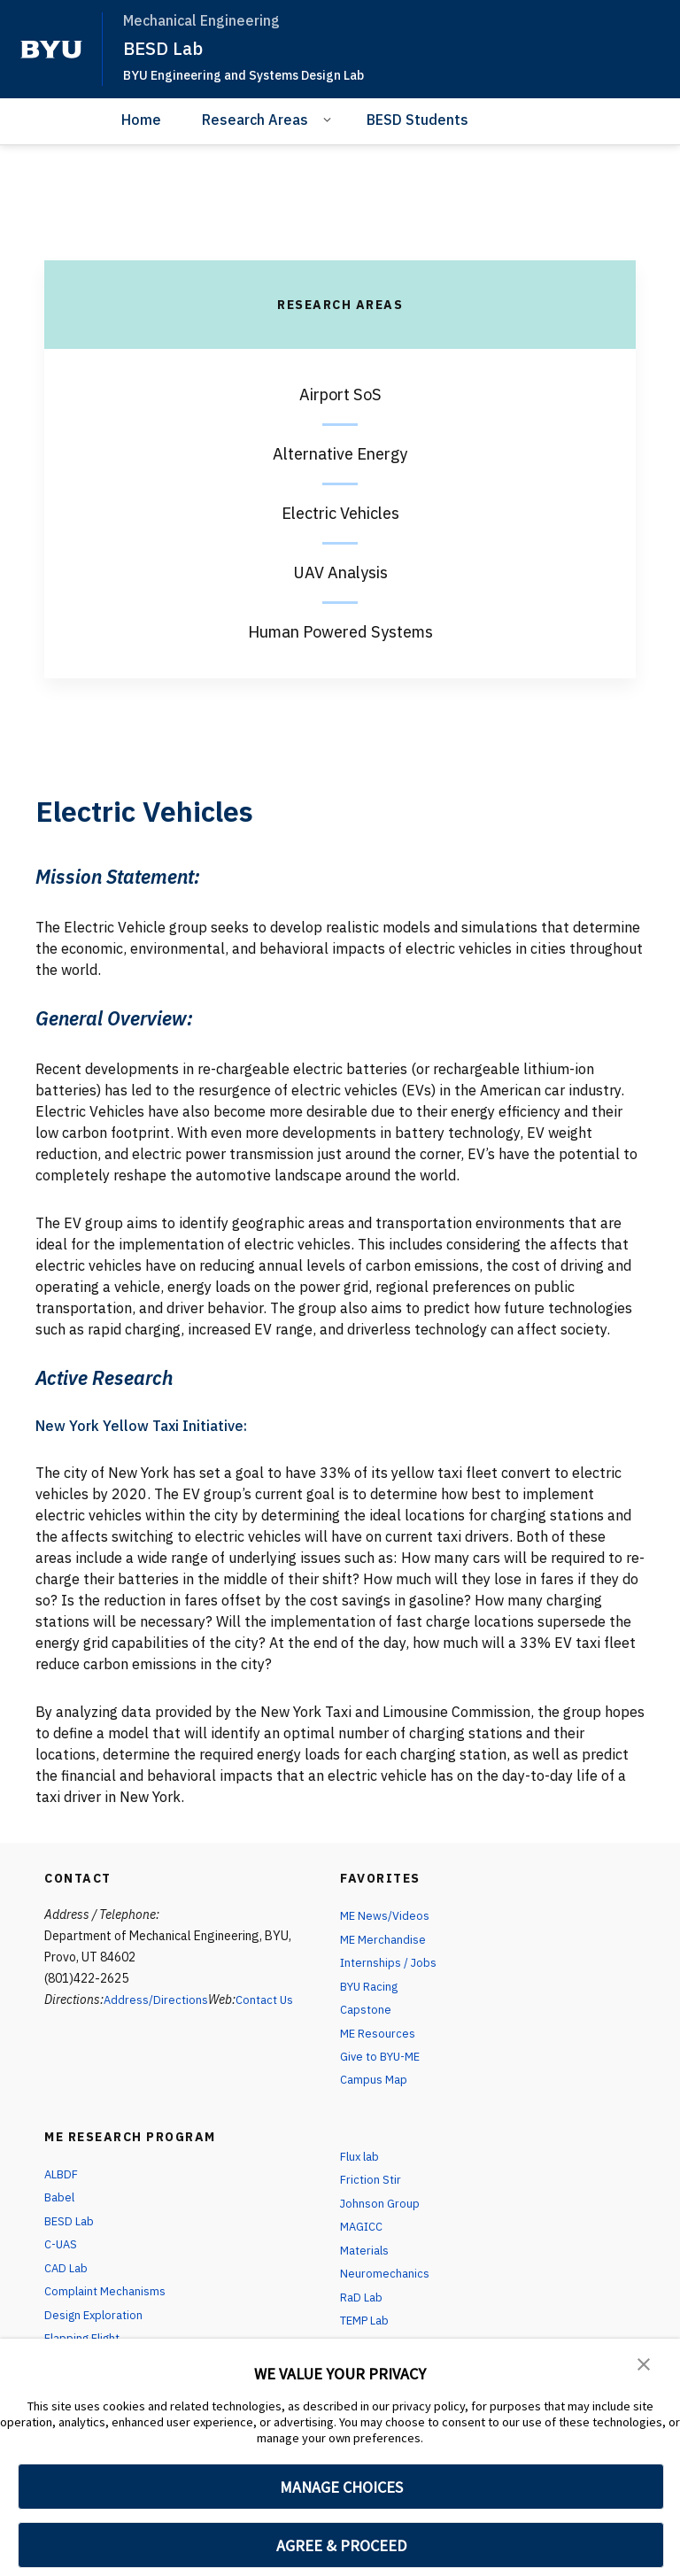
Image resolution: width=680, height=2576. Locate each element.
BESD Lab (165, 47)
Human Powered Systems (340, 632)
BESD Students (417, 119)
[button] (644, 2364)
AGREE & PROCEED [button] (341, 2545)
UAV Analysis (340, 572)
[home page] (51, 49)
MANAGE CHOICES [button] (341, 2487)
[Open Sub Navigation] (329, 118)
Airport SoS (340, 394)
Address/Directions (157, 1999)
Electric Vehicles (340, 513)
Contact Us (268, 1999)
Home (141, 119)
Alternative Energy (340, 454)
